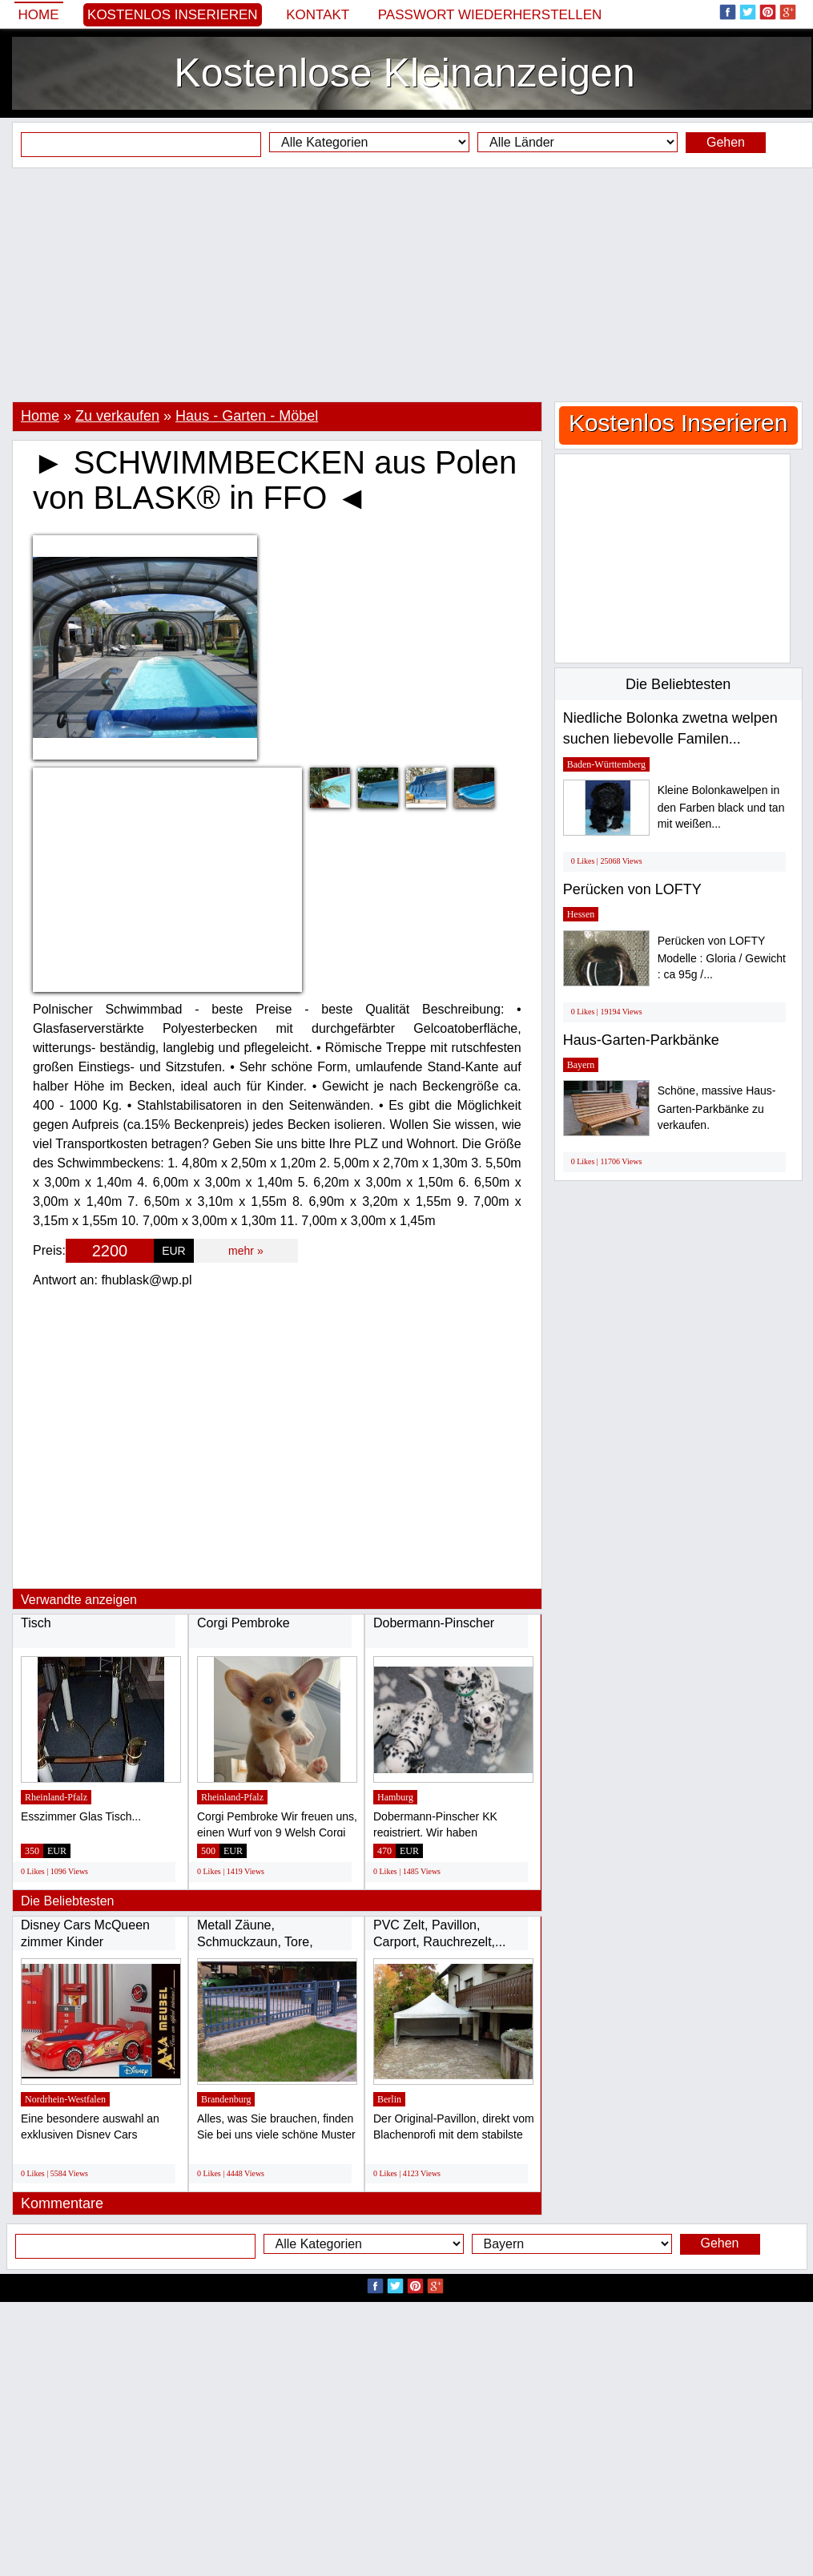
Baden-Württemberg (606, 764)
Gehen (725, 142)
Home (38, 14)
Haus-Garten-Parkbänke (641, 1040)
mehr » (246, 1250)
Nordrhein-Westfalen (65, 2099)
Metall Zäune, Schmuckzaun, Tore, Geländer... (255, 1942)
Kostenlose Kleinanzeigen (404, 72)
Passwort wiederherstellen (490, 14)
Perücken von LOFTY (632, 889)
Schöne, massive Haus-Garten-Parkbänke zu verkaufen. (717, 1107)
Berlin (389, 2099)
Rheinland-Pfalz (56, 1797)
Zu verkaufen (117, 416)
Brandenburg (226, 2099)
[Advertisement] (406, 284)
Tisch (36, 1623)
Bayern (581, 1064)
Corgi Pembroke (243, 1623)
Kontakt (317, 14)
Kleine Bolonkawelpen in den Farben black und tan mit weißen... (721, 807)
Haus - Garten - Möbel (246, 416)
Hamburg (395, 1797)
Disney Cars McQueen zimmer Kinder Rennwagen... (85, 1942)
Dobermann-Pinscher (433, 1623)
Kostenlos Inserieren (172, 14)
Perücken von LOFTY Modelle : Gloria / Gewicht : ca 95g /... (722, 958)
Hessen (581, 914)
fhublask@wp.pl (146, 1280)
